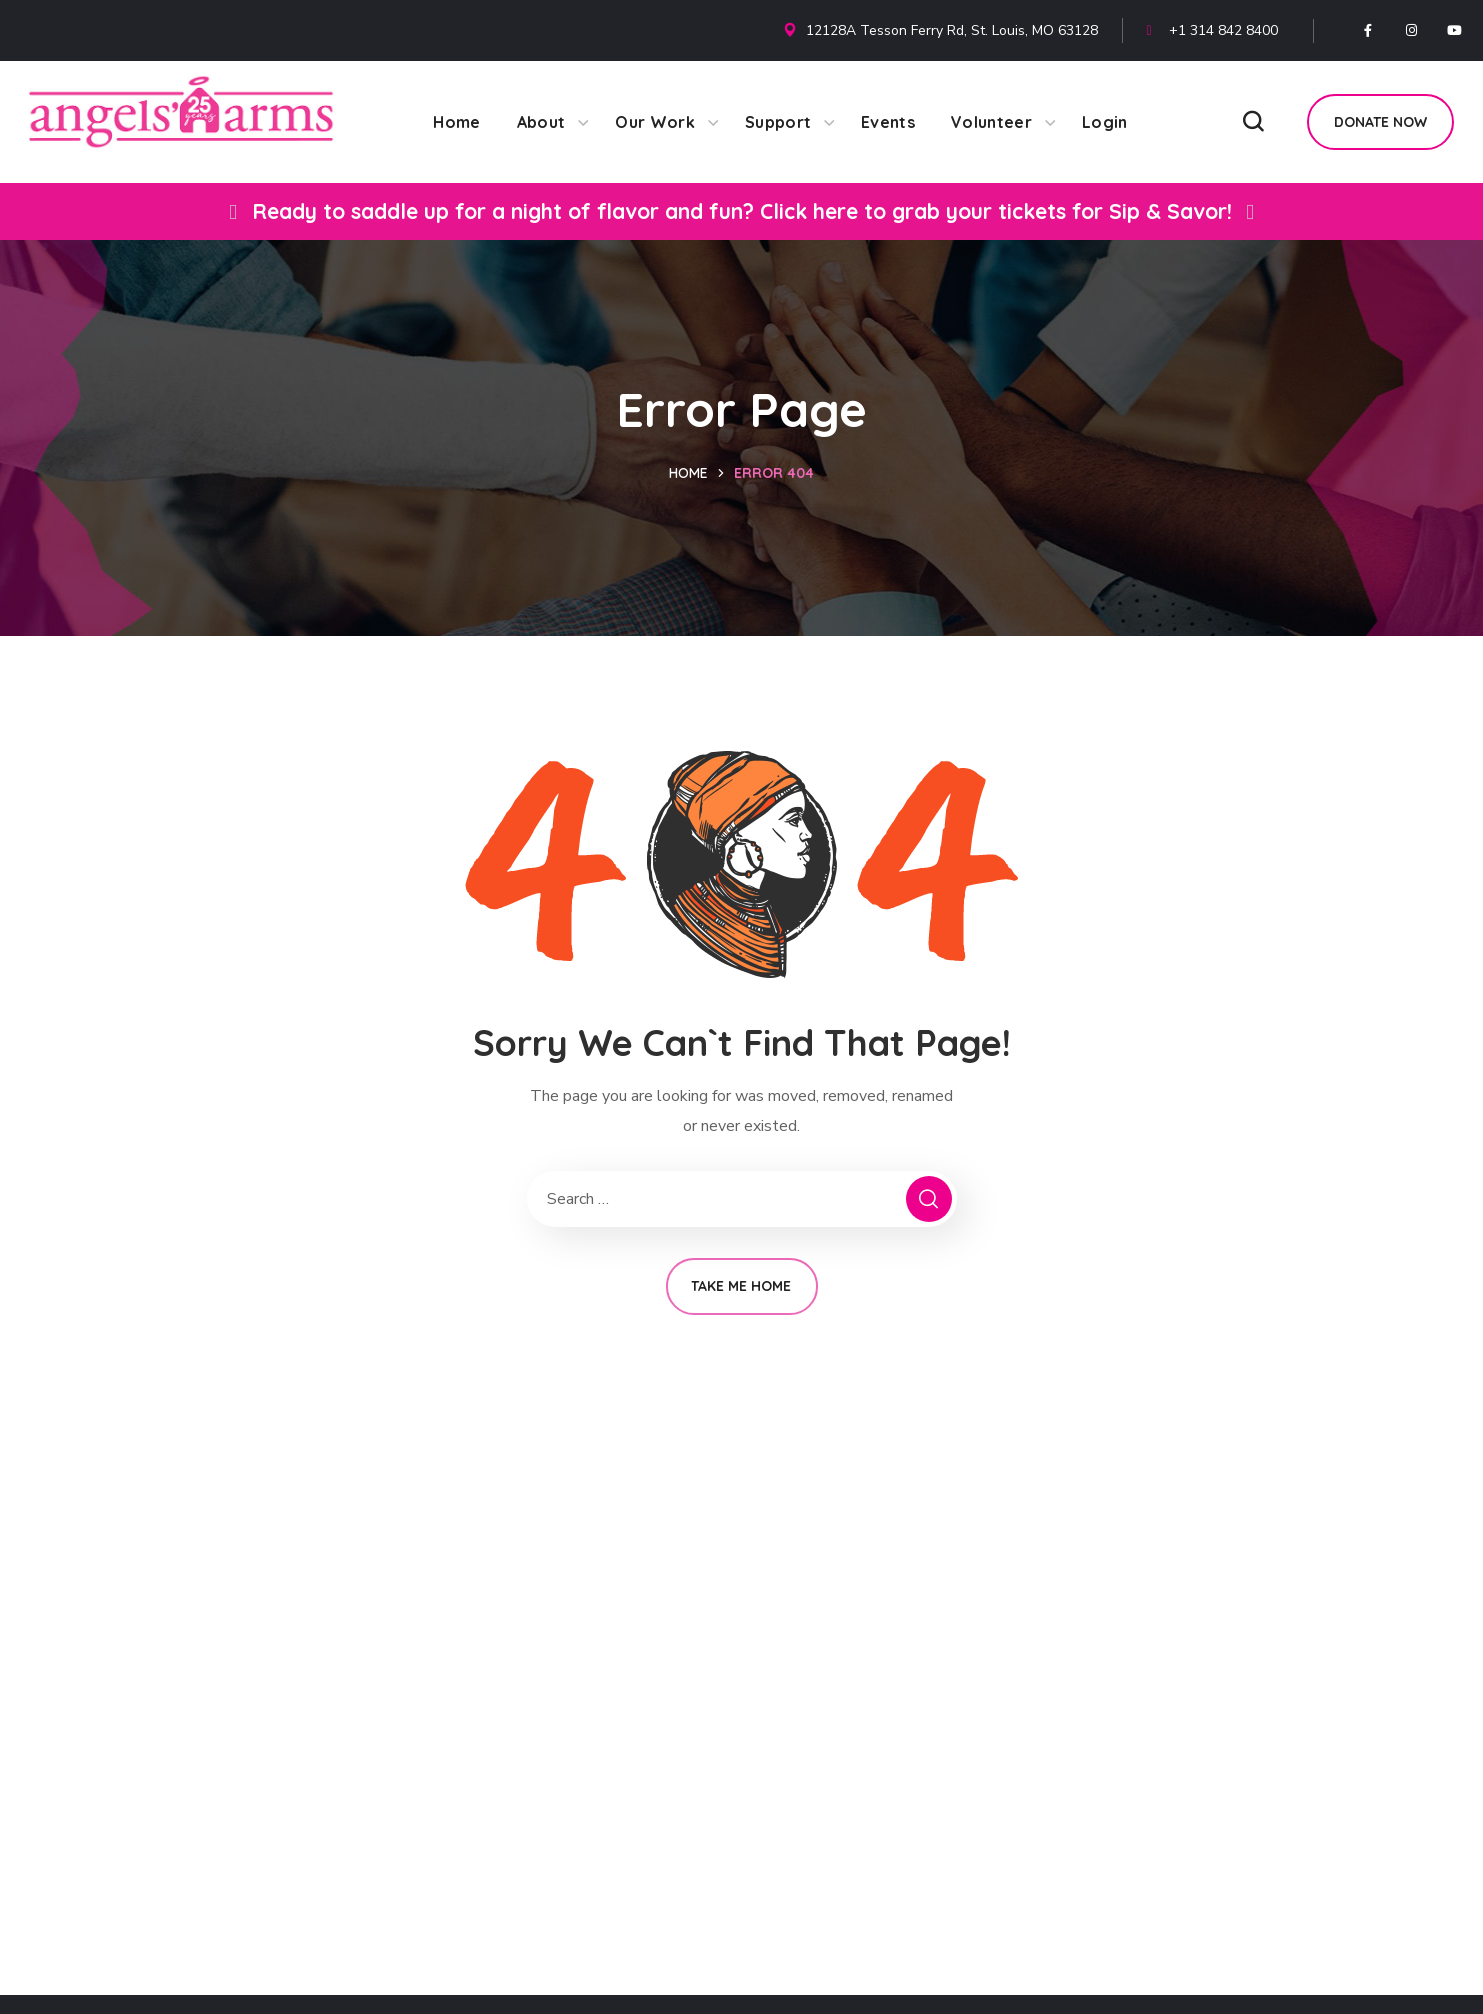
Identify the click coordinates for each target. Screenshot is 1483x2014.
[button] (1253, 122)
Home (688, 473)
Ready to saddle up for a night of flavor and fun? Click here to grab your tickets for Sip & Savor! (742, 211)
